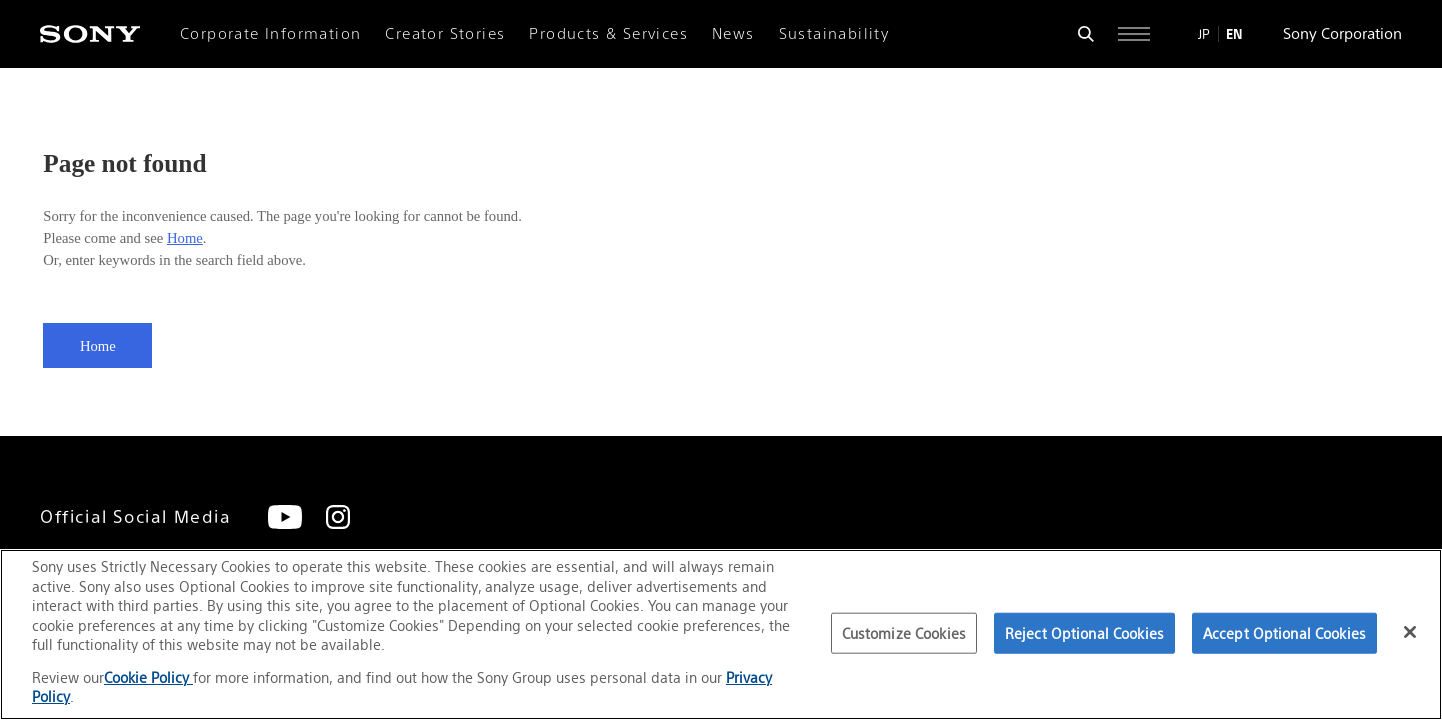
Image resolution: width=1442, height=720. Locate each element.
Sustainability (834, 34)
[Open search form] (1086, 34)
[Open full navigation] (1134, 34)
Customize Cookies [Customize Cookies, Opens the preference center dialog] (904, 633)
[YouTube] (285, 517)
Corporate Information (270, 34)
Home (185, 238)
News (733, 34)
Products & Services (608, 34)
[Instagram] (338, 517)
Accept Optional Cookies (1284, 633)
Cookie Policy (148, 677)
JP (1204, 34)
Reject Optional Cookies (1084, 633)
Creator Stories (445, 34)
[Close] (1410, 632)
